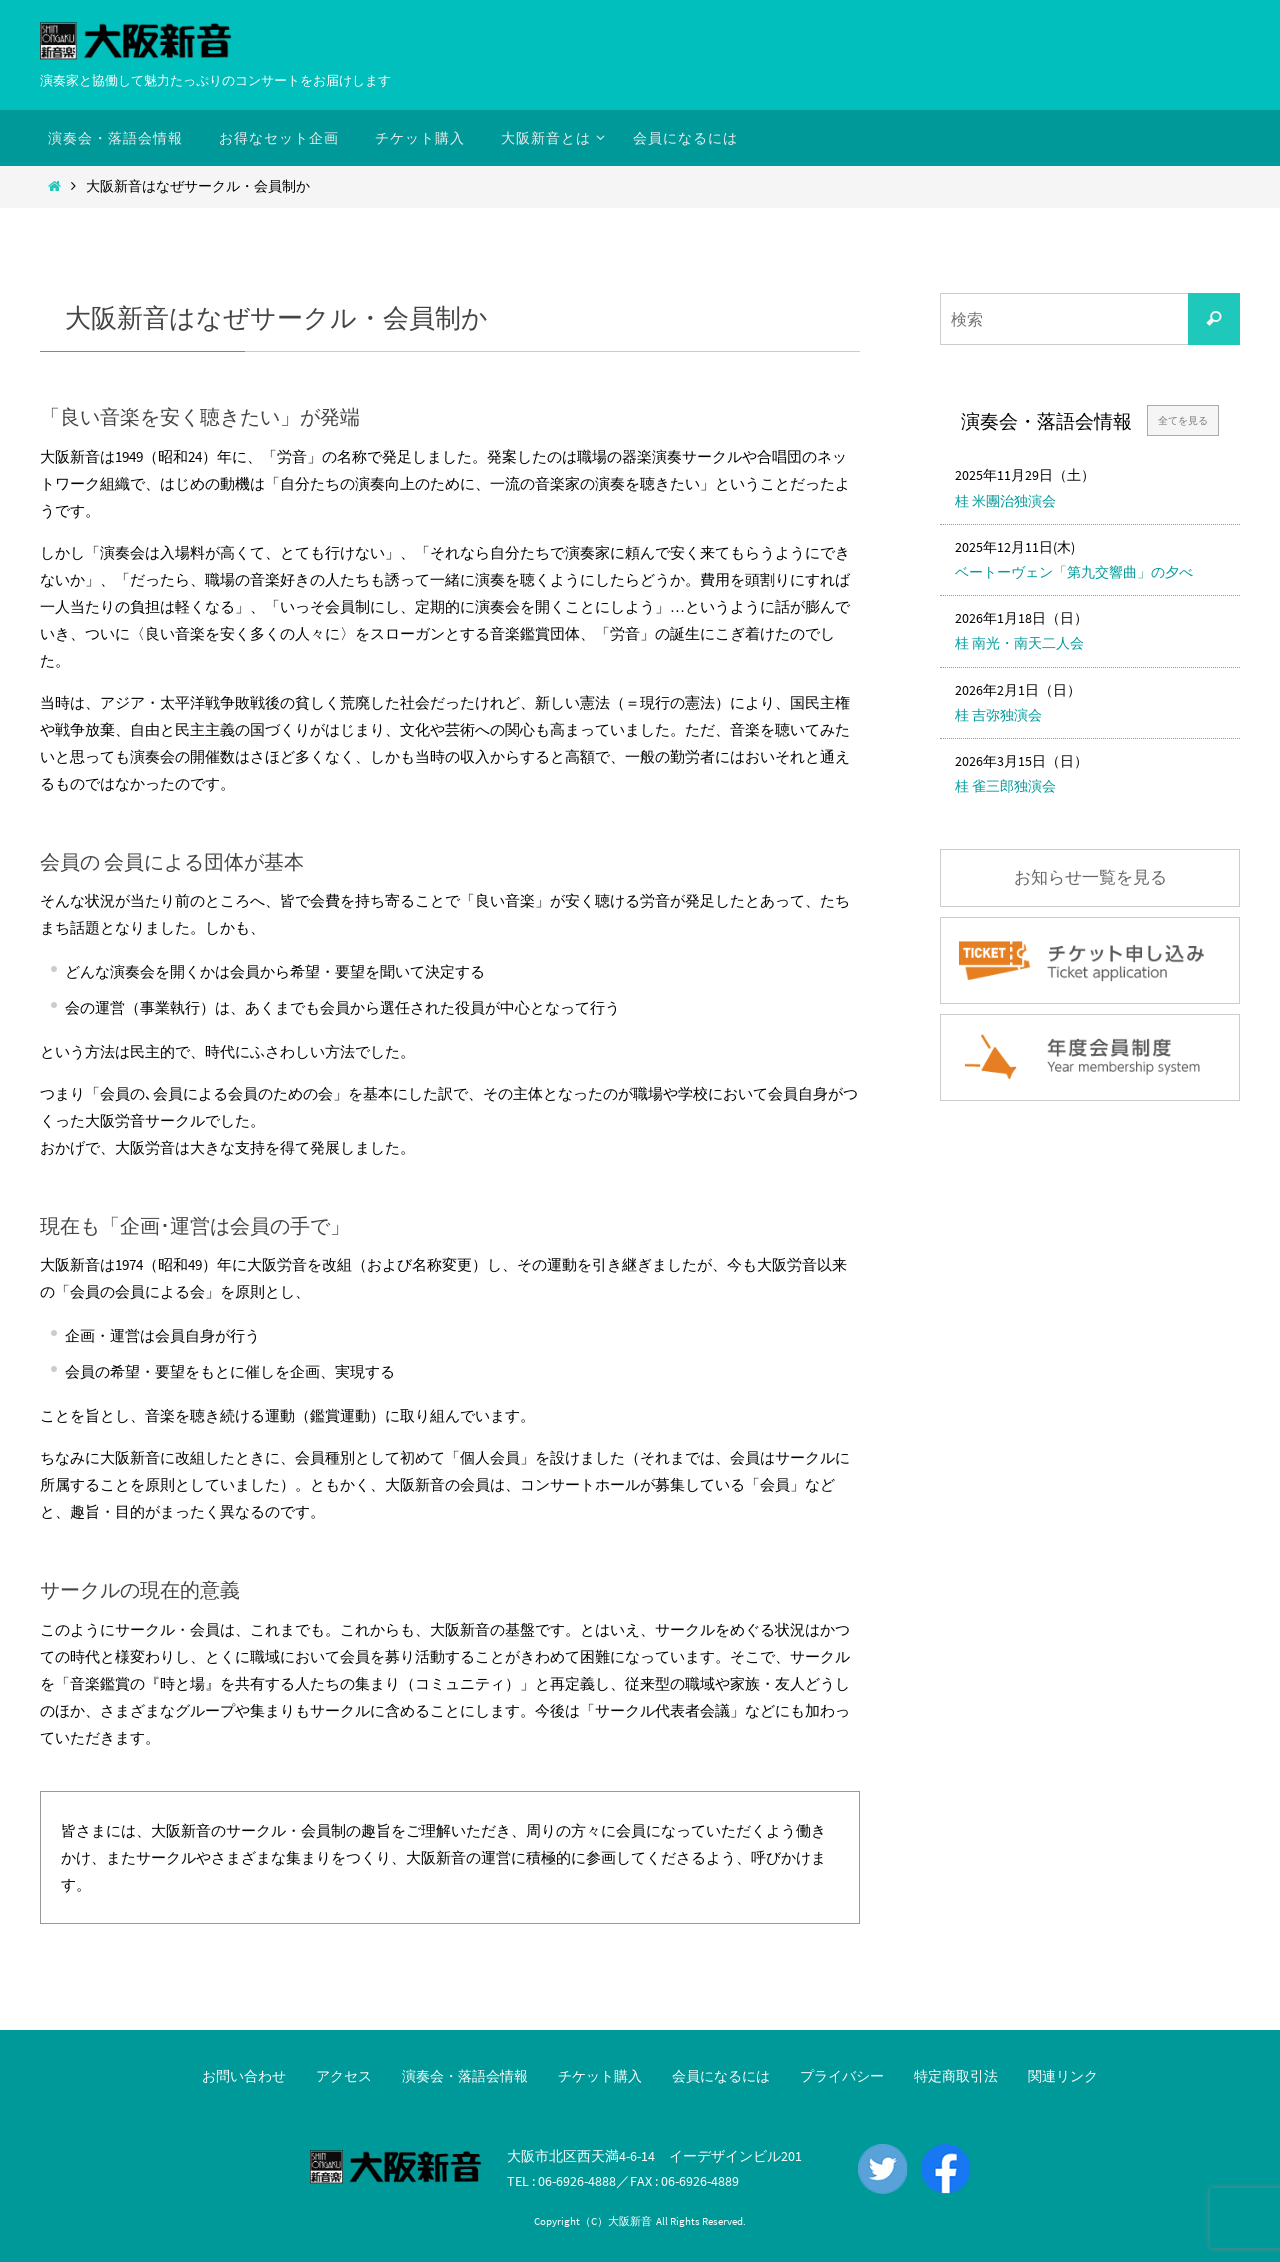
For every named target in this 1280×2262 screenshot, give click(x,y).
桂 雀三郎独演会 (1005, 786)
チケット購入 (600, 2076)
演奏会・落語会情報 (465, 2076)
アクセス (344, 2076)
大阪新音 (630, 2221)
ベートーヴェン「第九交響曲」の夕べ (1074, 572)
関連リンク (1063, 2076)
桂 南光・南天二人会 (1019, 643)
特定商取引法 (956, 2076)
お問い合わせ (244, 2076)
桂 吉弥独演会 (998, 715)
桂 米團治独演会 (1005, 501)
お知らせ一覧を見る (1090, 877)
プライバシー (842, 2076)
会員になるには (721, 2076)
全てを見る (1183, 420)
